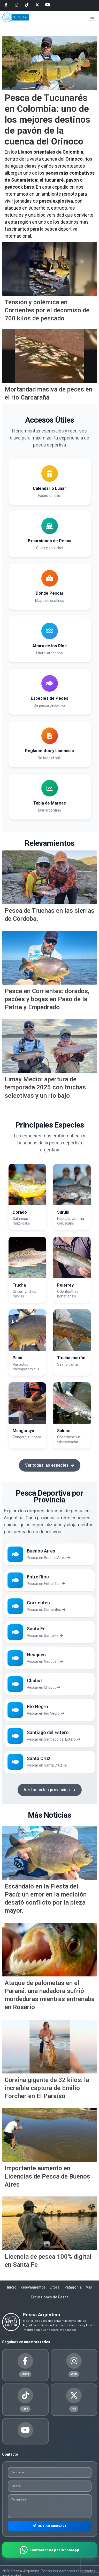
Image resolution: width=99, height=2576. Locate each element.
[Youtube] (47, 5)
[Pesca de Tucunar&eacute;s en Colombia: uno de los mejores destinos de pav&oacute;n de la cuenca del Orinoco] (49, 63)
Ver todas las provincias (49, 1789)
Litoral (55, 2287)
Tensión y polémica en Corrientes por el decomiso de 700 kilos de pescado (47, 310)
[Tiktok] (27, 5)
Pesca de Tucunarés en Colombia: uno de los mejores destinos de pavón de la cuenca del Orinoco (47, 120)
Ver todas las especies (49, 1465)
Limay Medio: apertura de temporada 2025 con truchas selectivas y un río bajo (45, 1087)
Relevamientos (33, 2287)
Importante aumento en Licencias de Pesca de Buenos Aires (47, 2176)
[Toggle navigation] (92, 17)
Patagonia (73, 2287)
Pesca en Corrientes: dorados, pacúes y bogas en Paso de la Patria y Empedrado (47, 999)
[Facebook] (6, 5)
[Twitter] (37, 5)
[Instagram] (16, 5)
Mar (89, 2287)
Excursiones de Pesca (49, 2297)
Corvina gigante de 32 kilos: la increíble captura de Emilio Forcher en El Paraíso (47, 2088)
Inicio (12, 2287)
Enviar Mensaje (49, 2525)
